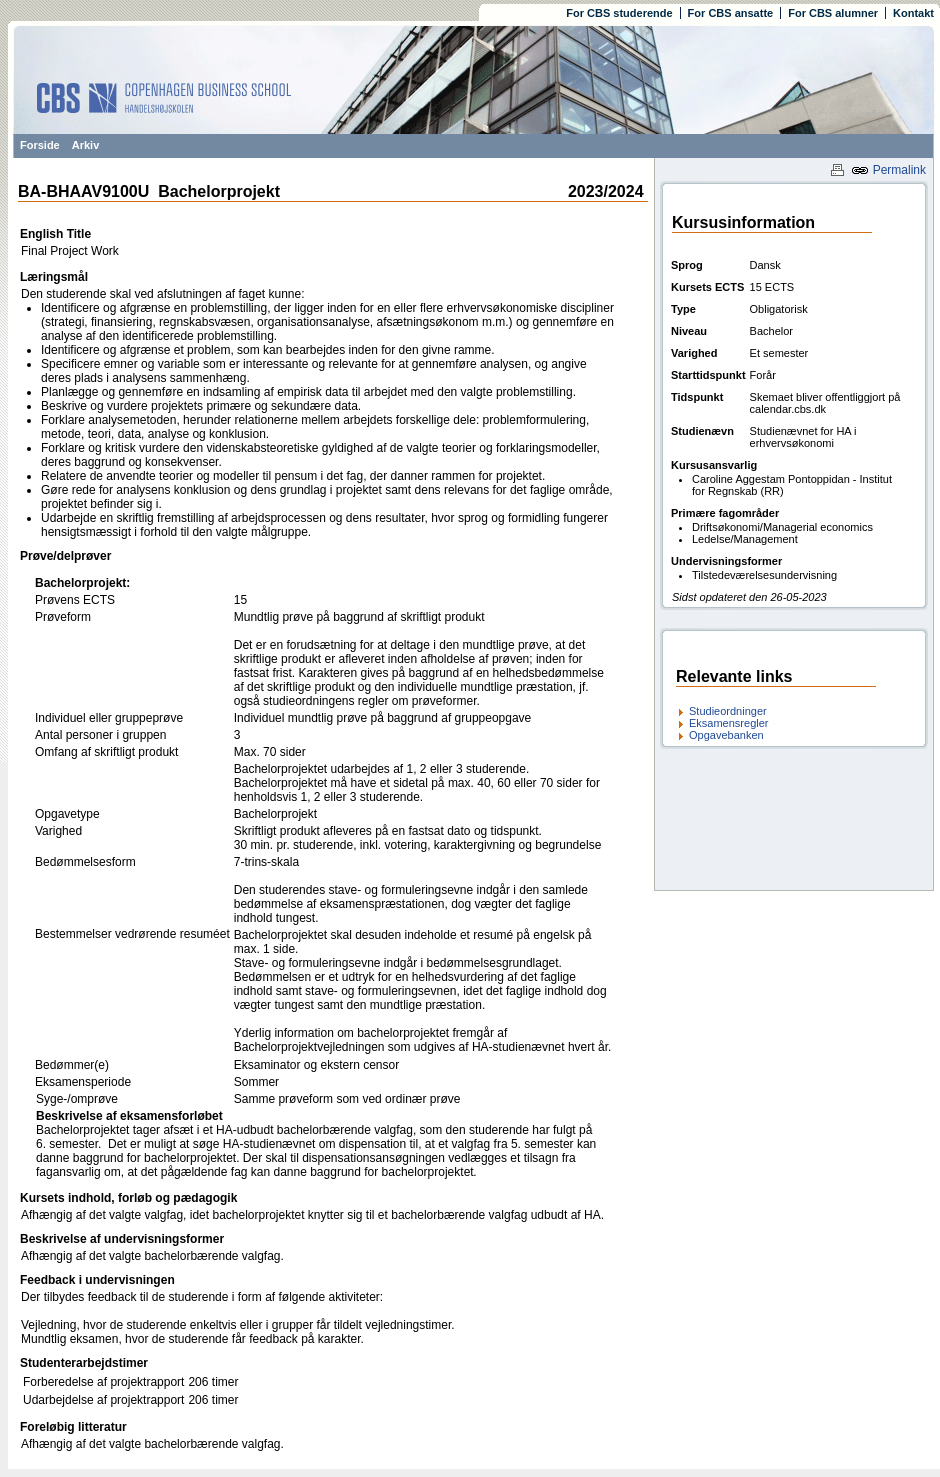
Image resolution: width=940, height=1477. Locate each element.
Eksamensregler (728, 723)
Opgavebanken (726, 735)
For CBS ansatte (731, 13)
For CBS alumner (833, 13)
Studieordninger (728, 711)
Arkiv (86, 145)
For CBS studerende (619, 13)
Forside (40, 145)
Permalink (888, 170)
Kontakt (913, 13)
